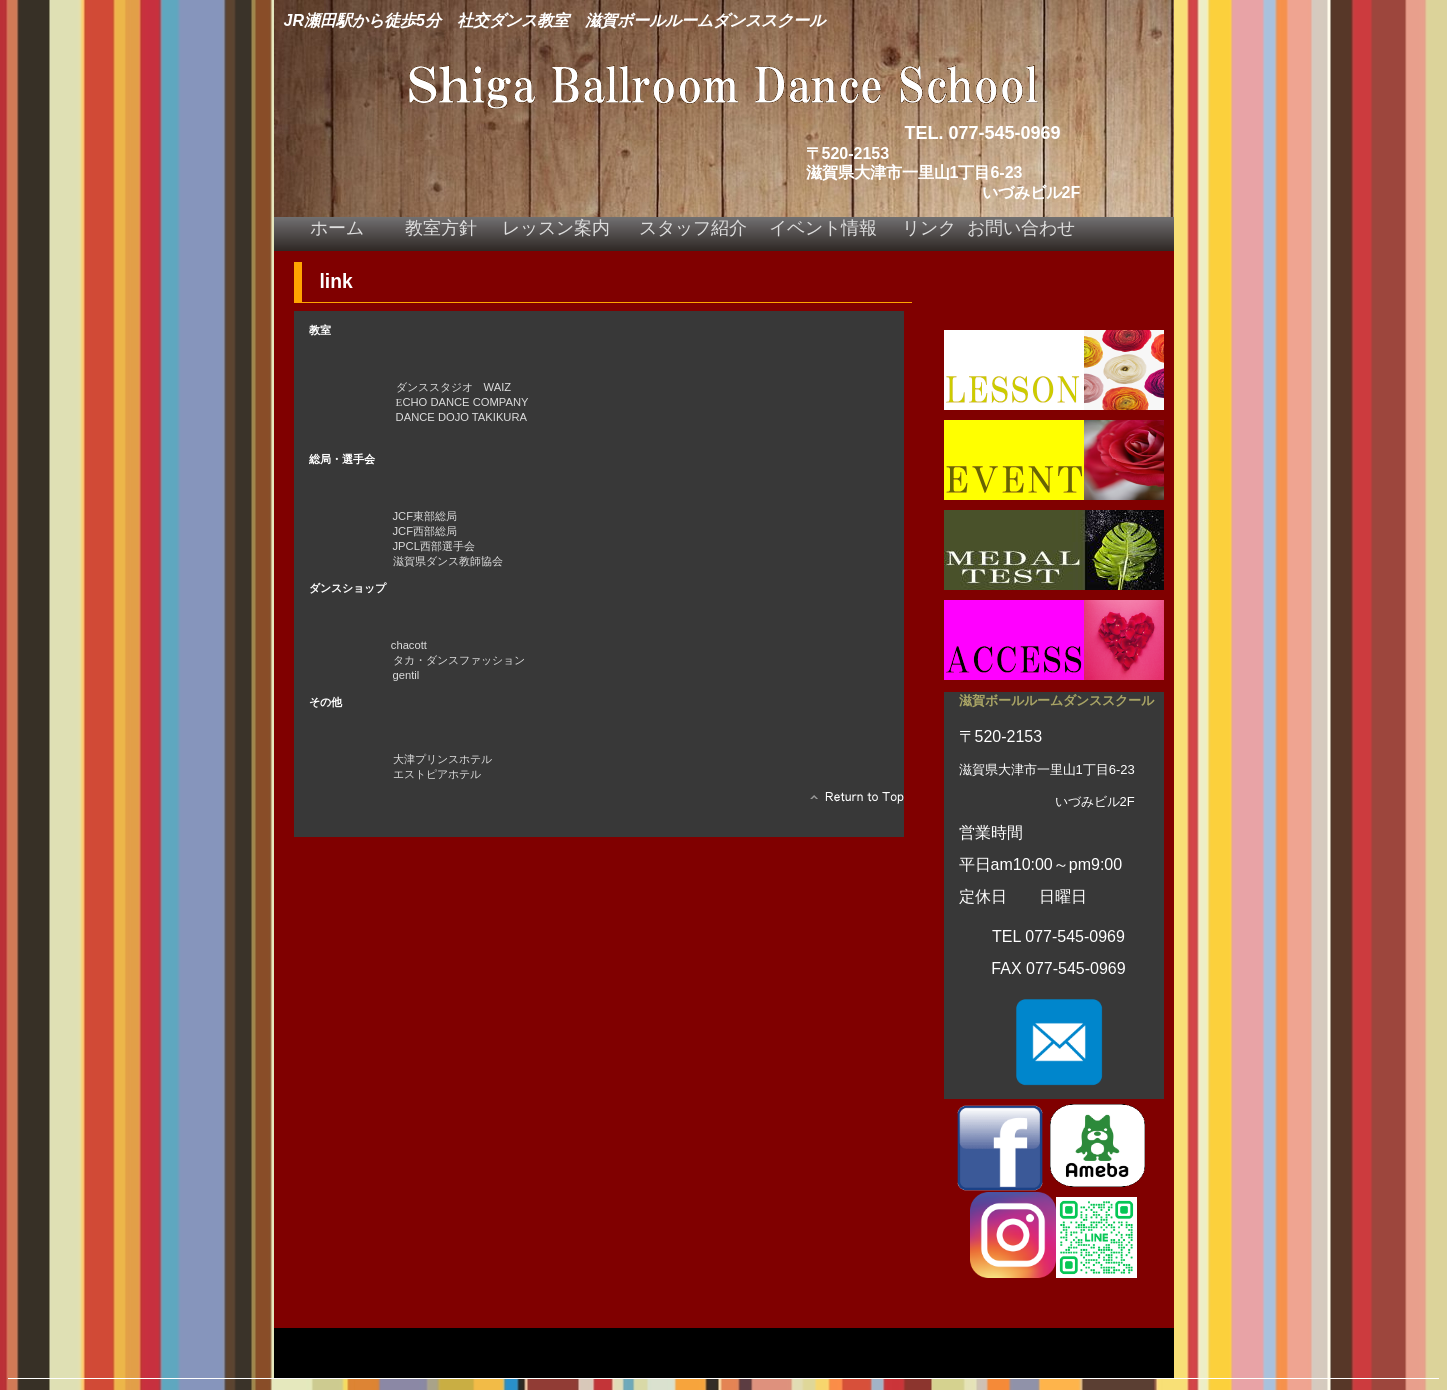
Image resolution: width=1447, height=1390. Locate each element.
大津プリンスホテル (442, 759)
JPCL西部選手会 (406, 546)
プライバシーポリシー (354, 1345)
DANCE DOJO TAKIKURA (461, 417)
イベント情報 (1054, 460)
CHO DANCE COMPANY (462, 402)
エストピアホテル (437, 774)
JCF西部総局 (376, 531)
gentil (406, 675)
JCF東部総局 (376, 516)
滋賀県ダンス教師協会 (448, 561)
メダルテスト (1054, 550)
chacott (409, 645)
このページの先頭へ (851, 802)
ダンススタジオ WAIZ (447, 387)
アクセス (1054, 640)
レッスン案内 (1054, 370)
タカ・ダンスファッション (459, 660)
